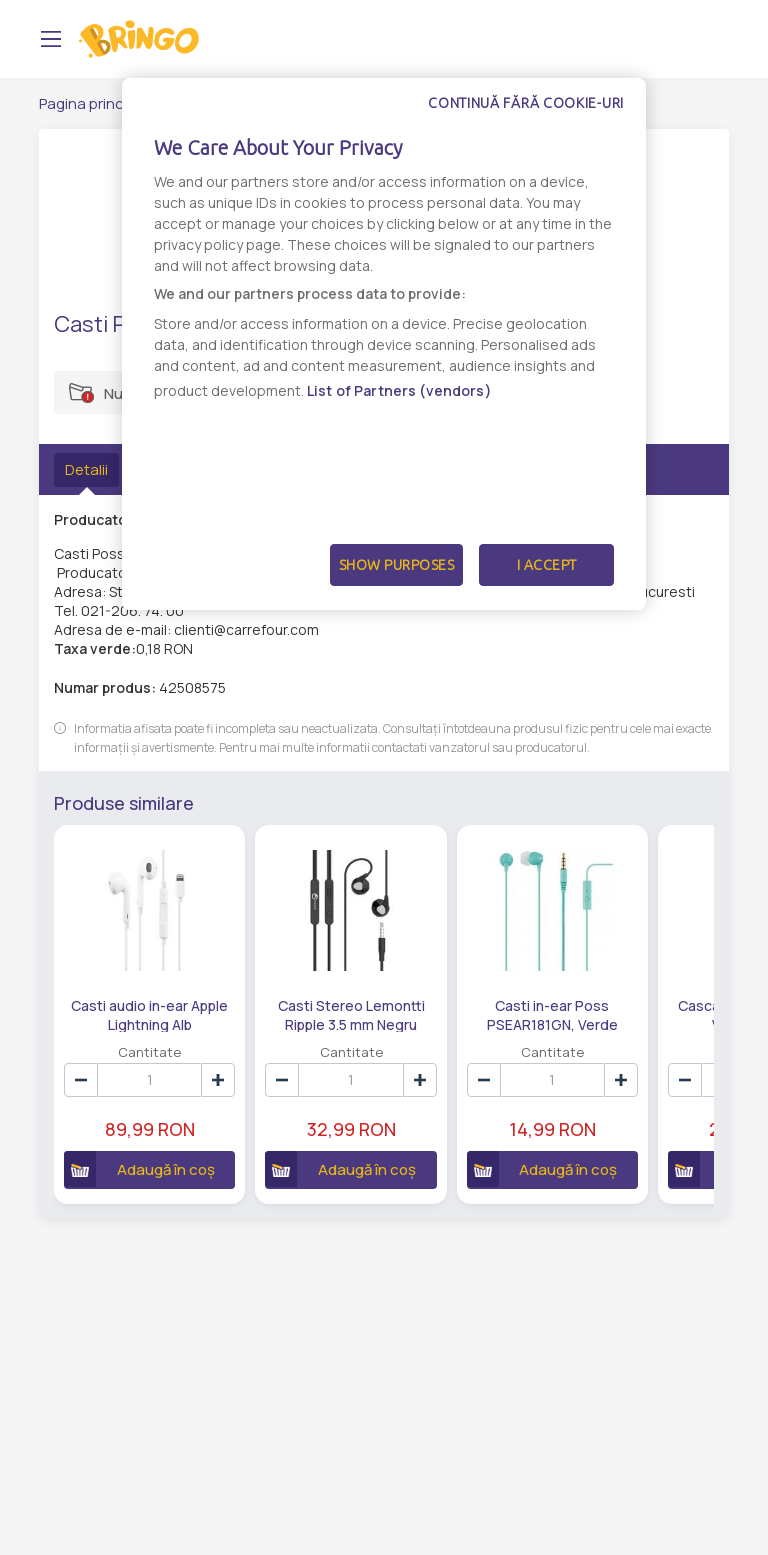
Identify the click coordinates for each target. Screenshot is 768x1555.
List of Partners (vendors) (399, 390)
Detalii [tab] (86, 469)
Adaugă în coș (139, 1169)
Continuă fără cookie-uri (526, 103)
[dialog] (384, 344)
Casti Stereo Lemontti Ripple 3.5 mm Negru (351, 1014)
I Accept (547, 565)
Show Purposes (397, 565)
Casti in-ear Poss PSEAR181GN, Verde (552, 1014)
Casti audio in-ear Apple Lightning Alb (149, 1014)
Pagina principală (97, 103)
